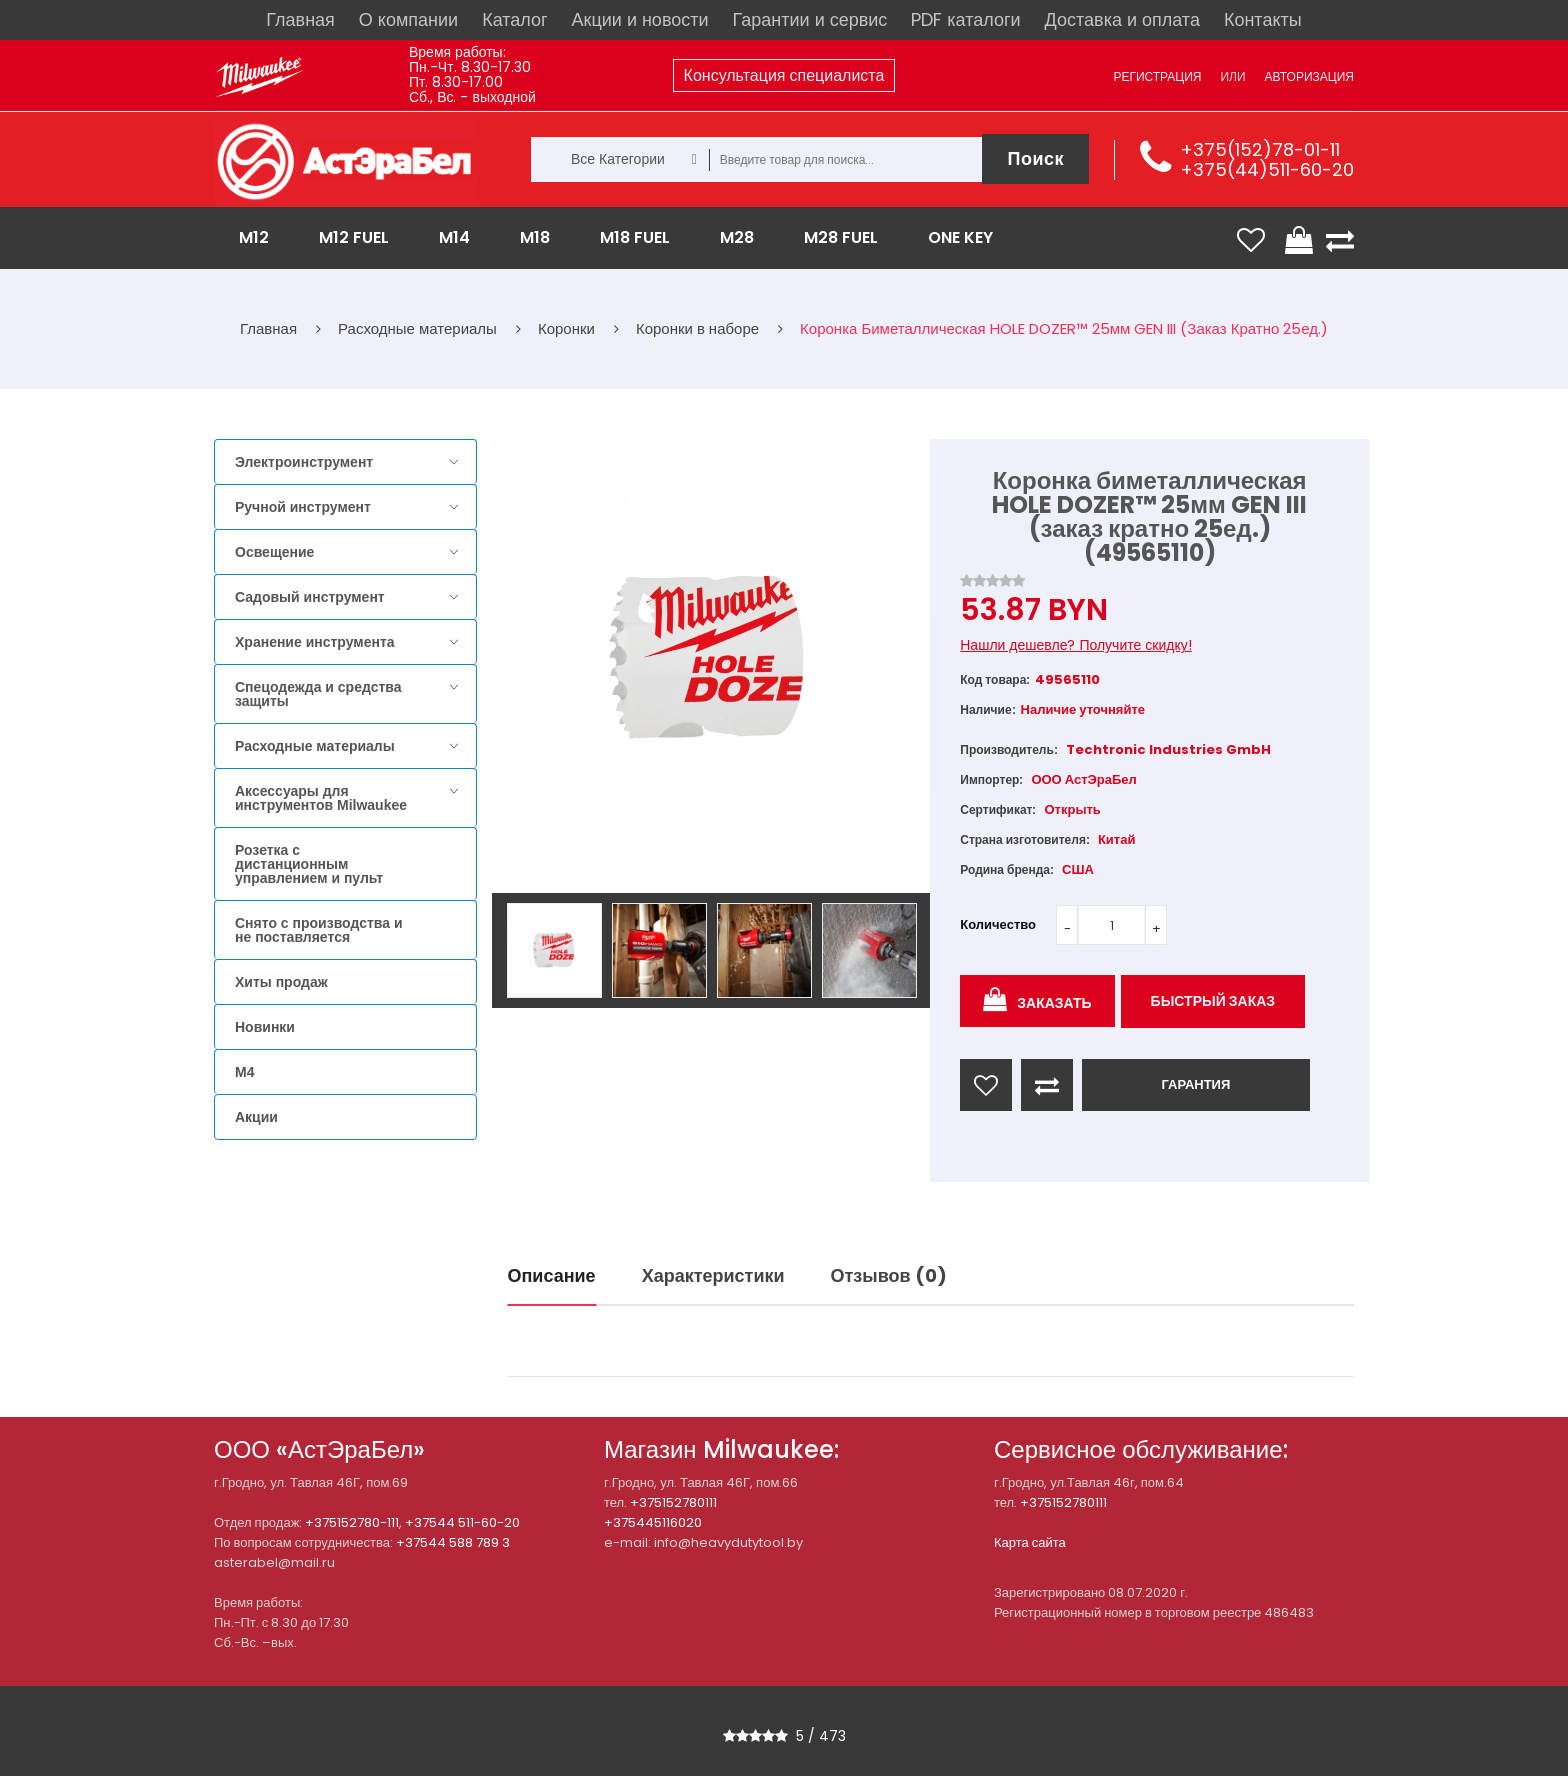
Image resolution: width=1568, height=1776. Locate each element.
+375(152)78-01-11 (1260, 149)
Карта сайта (1030, 1542)
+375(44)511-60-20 (1267, 169)
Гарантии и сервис (810, 19)
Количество (998, 924)
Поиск (1035, 158)
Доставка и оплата (1122, 19)
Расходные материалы (315, 746)
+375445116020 (653, 1522)
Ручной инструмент (303, 507)
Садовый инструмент (310, 597)
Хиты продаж (281, 982)
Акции (256, 1117)
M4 (244, 1072)
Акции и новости (640, 19)
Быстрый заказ (1213, 1001)
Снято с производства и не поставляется (319, 930)
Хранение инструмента (315, 642)
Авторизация (1309, 76)
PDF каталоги (965, 19)
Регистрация (1157, 76)
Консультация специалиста (784, 75)
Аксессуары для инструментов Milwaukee (321, 798)
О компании (408, 19)
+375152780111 (673, 1502)
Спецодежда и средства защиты (318, 694)
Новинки (265, 1027)
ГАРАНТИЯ (1195, 1084)
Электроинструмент (304, 462)
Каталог (514, 19)
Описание (552, 1275)
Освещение (274, 552)
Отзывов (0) (889, 1275)
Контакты (1263, 19)
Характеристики (713, 1275)
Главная (300, 19)
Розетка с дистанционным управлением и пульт (309, 864)
